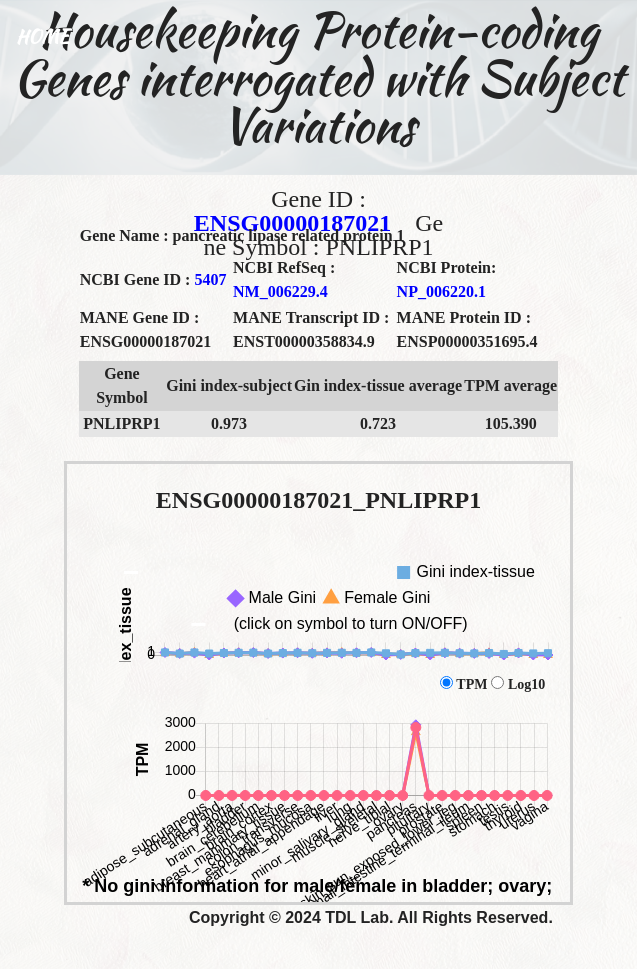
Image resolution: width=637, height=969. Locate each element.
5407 (210, 279)
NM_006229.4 (280, 291)
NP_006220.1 (441, 291)
